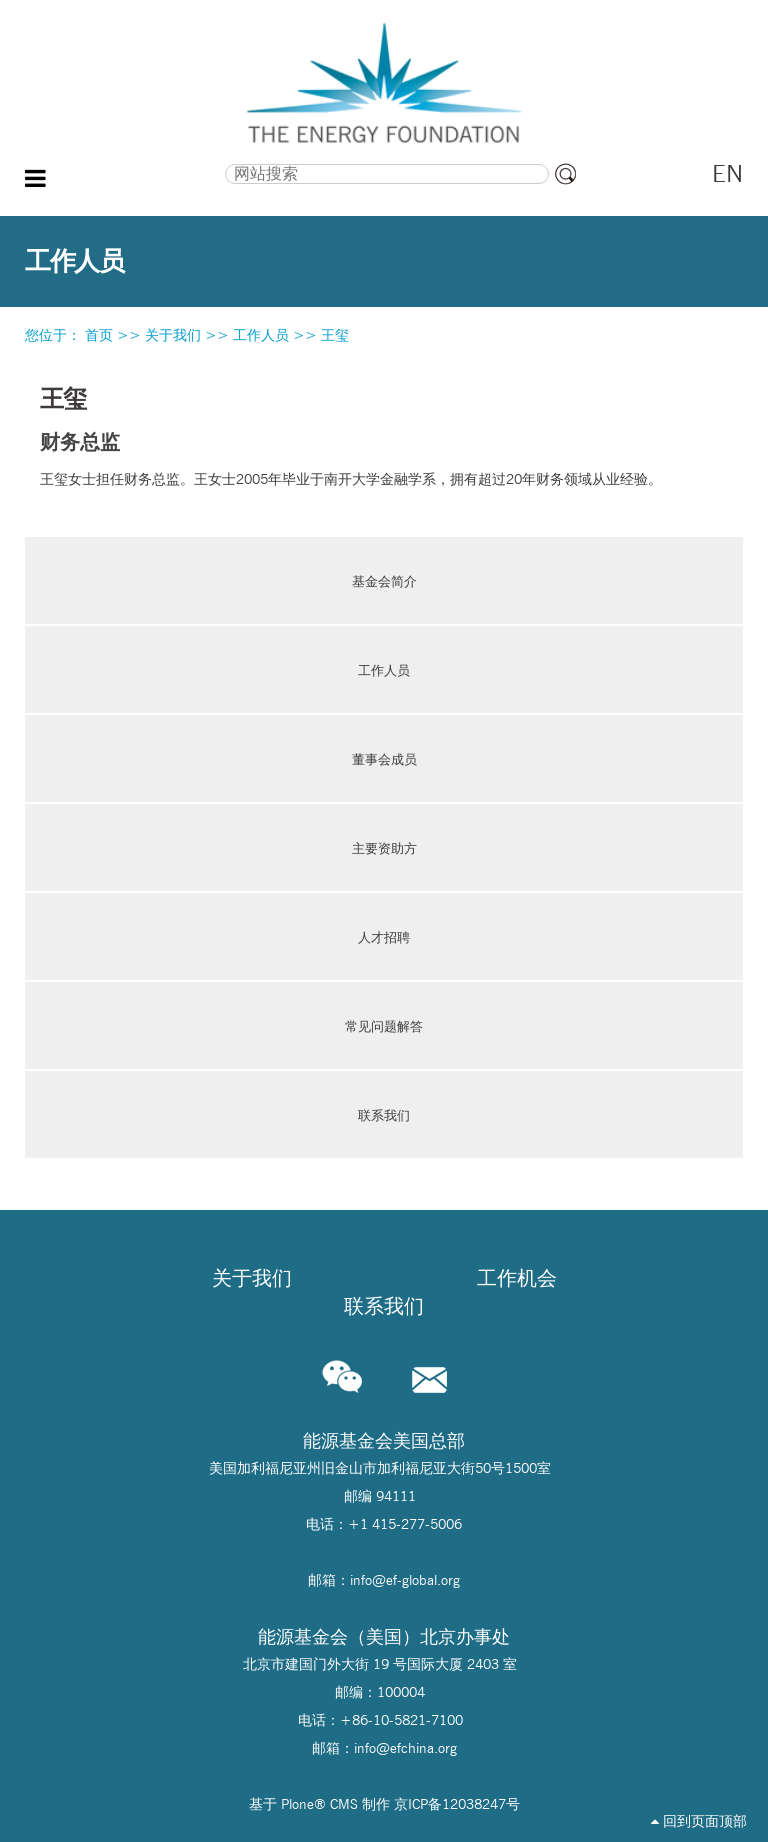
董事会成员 (384, 759)
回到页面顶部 (699, 1821)
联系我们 (384, 1115)
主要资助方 (384, 848)
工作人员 (261, 335)
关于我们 (173, 335)
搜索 (130, 162)
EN (727, 173)
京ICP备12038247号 (457, 1804)
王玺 (335, 335)
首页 (99, 335)
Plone (297, 1804)
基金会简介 (384, 581)
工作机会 (517, 1278)
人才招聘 (384, 937)
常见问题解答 (384, 1026)
